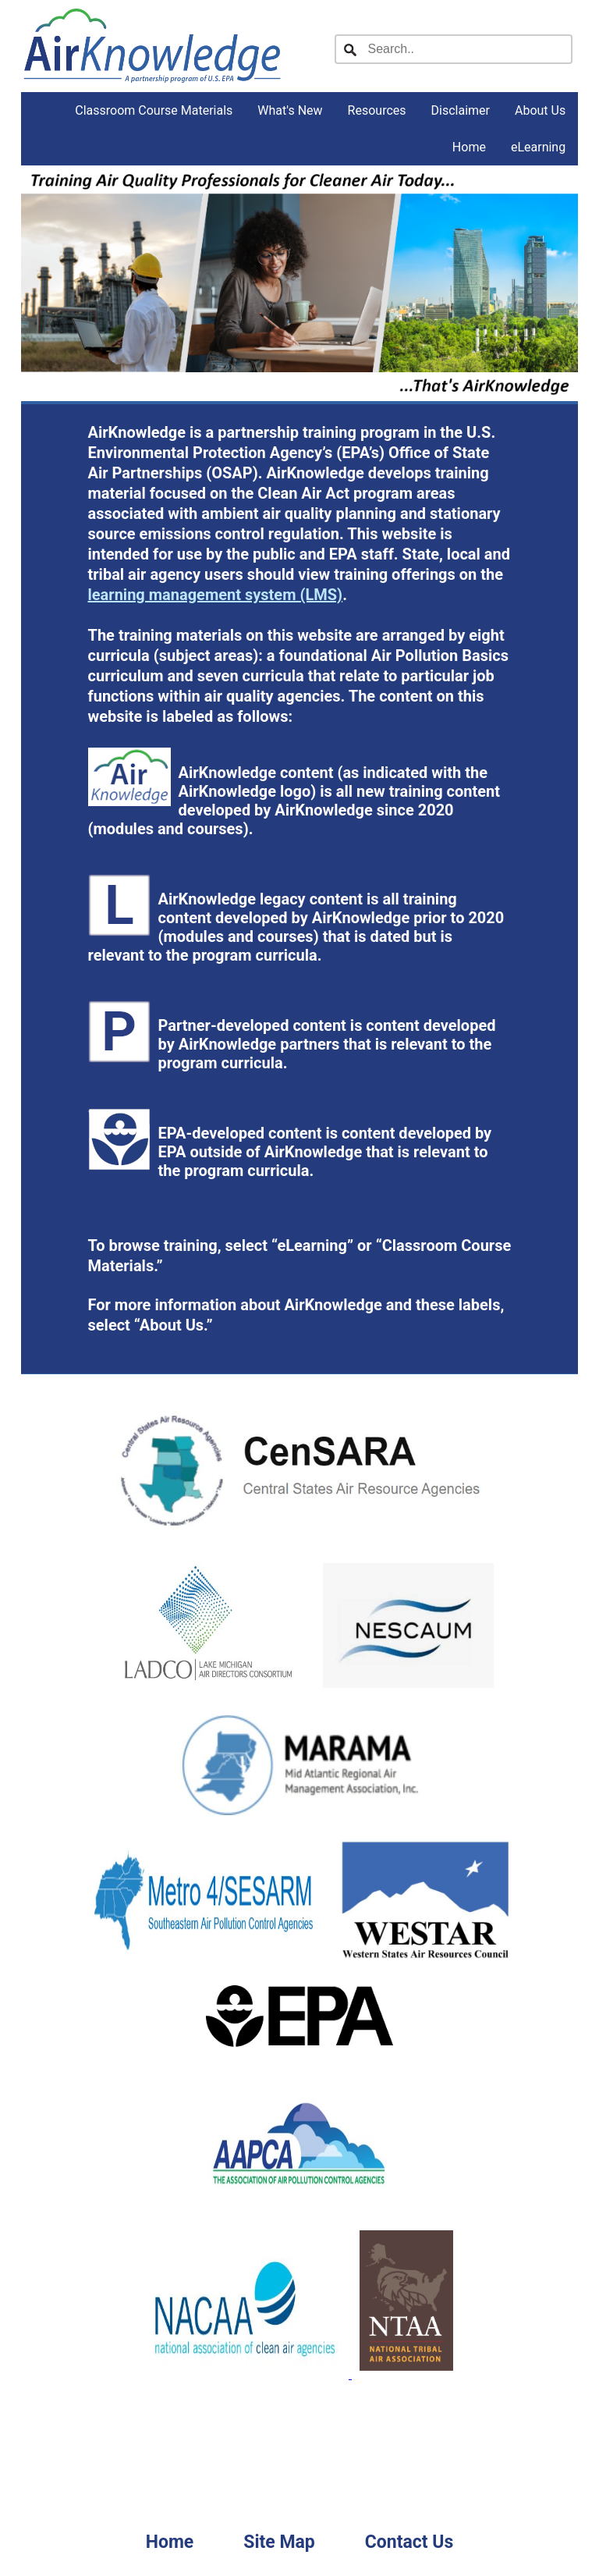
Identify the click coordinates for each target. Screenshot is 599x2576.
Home (469, 147)
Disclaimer (460, 110)
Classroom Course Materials (153, 110)
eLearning (538, 147)
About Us (540, 110)
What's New (289, 110)
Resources (377, 110)
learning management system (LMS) (215, 594)
